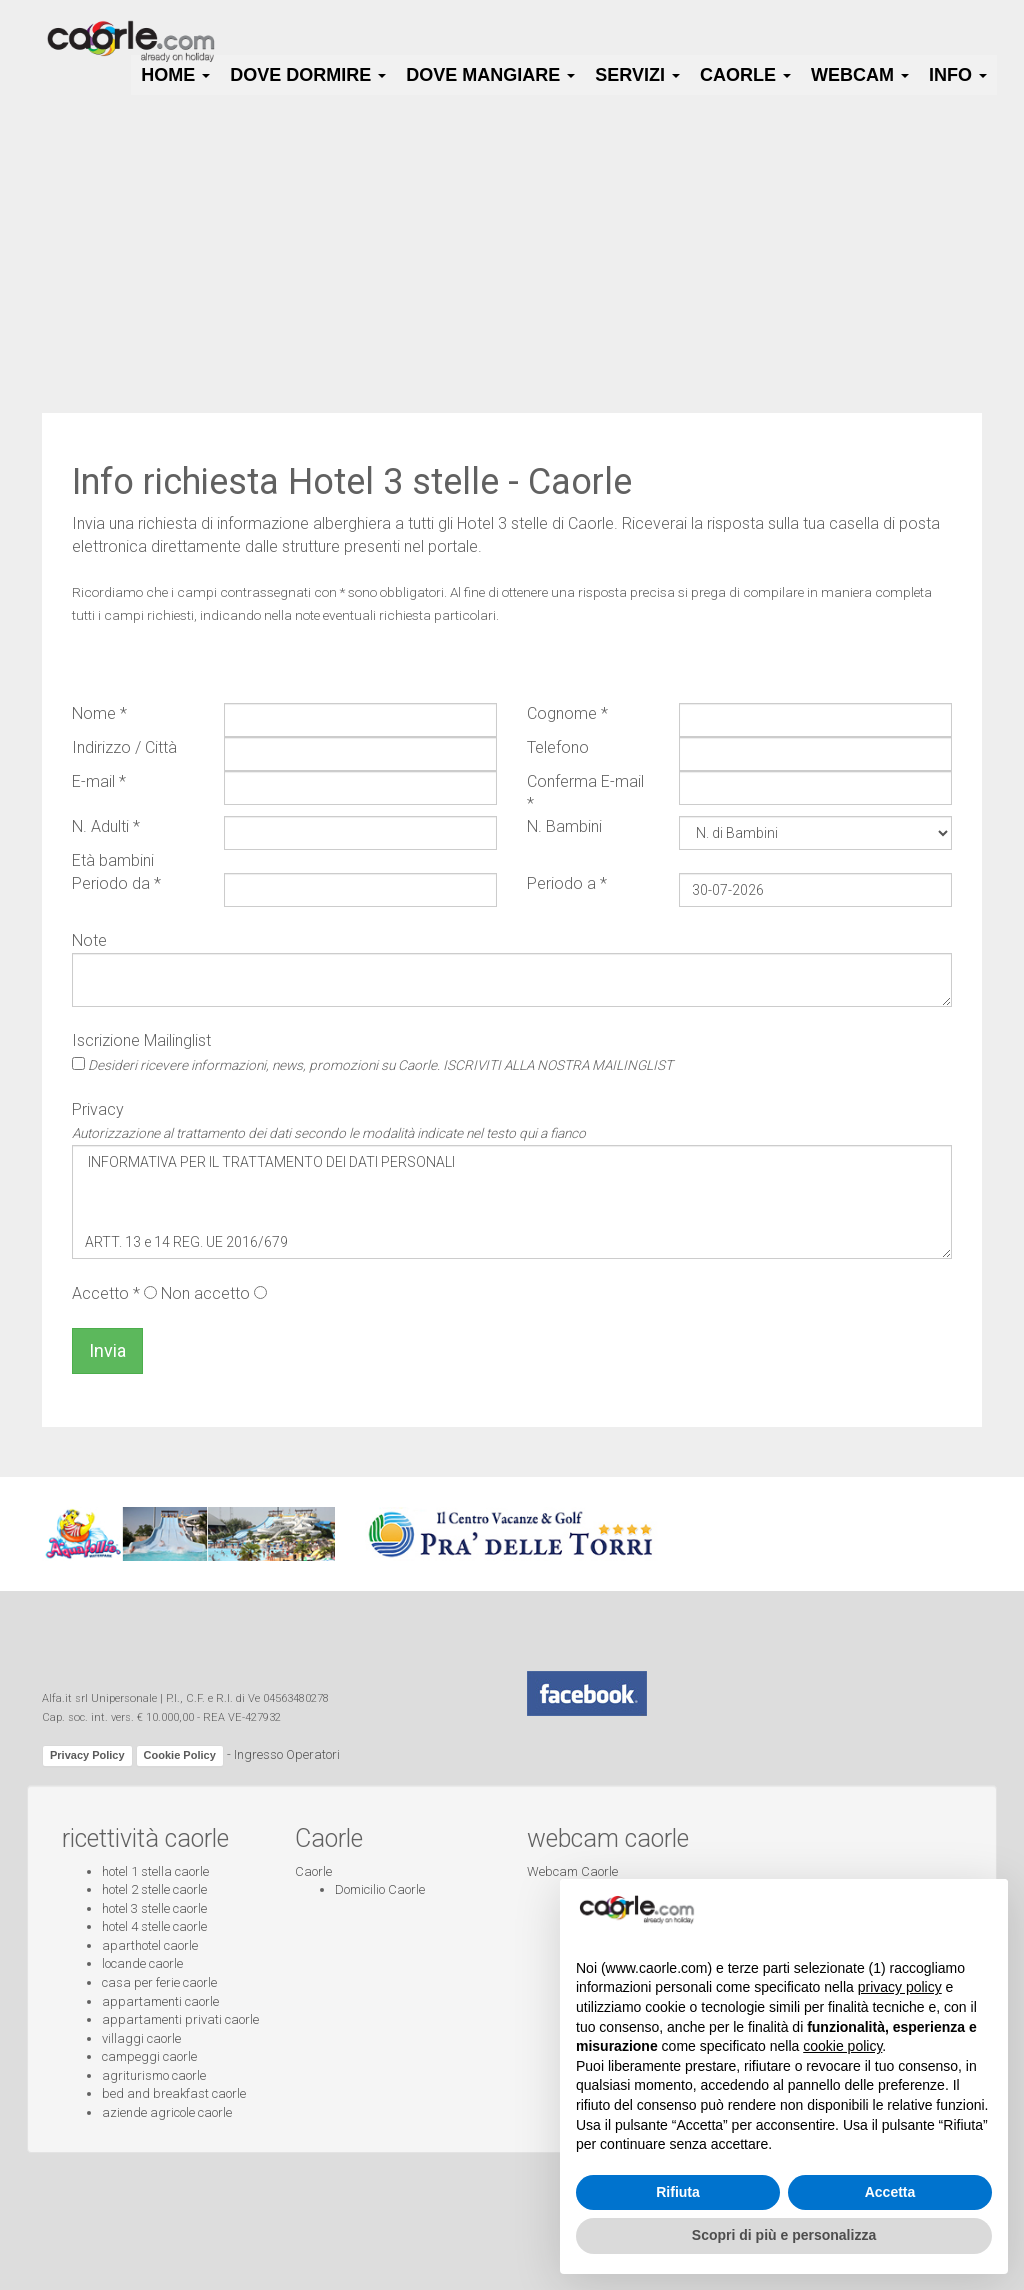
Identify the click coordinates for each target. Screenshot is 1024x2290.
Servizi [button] (637, 75)
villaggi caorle (141, 2038)
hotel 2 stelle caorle (154, 1889)
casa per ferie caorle (159, 1982)
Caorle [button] (745, 75)
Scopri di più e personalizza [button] (784, 2235)
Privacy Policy (87, 1755)
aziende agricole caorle (167, 2112)
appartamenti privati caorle (180, 2019)
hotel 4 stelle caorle (154, 1926)
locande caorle (142, 1963)
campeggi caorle (149, 2056)
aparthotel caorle (150, 1945)
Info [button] (958, 75)
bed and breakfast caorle (174, 2093)
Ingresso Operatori (287, 1754)
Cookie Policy (180, 1755)
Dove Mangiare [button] (490, 75)
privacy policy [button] (900, 1987)
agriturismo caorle (154, 2075)
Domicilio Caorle (380, 1889)
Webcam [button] (860, 75)
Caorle (313, 1871)
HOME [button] (175, 75)
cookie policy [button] (842, 2046)
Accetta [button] (890, 2192)
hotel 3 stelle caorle (154, 1908)
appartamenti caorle (160, 2001)
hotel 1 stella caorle (155, 1871)
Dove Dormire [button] (308, 75)
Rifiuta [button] (678, 2192)
